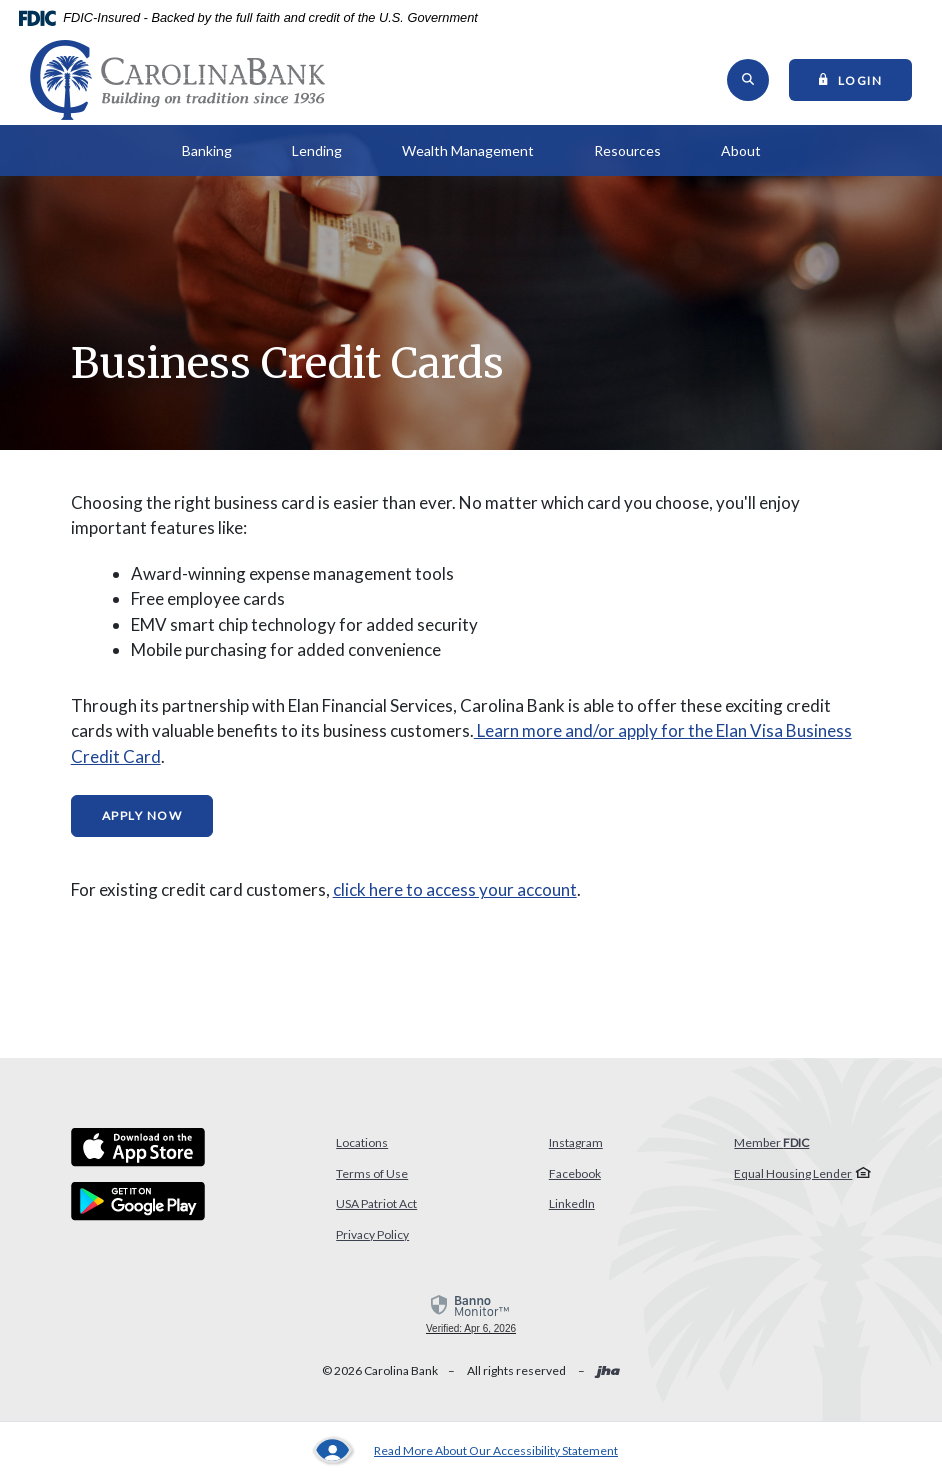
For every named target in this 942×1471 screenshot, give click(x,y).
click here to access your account (455, 889)
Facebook (575, 1173)
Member (771, 1142)
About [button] (741, 150)
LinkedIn (572, 1203)
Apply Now (142, 815)
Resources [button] (627, 150)
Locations (362, 1142)
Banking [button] (207, 150)
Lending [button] (317, 150)
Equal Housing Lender (793, 1173)
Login (866, 79)
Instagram (576, 1142)
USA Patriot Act (376, 1203)
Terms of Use (372, 1173)
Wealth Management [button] (468, 150)
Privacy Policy (372, 1234)
